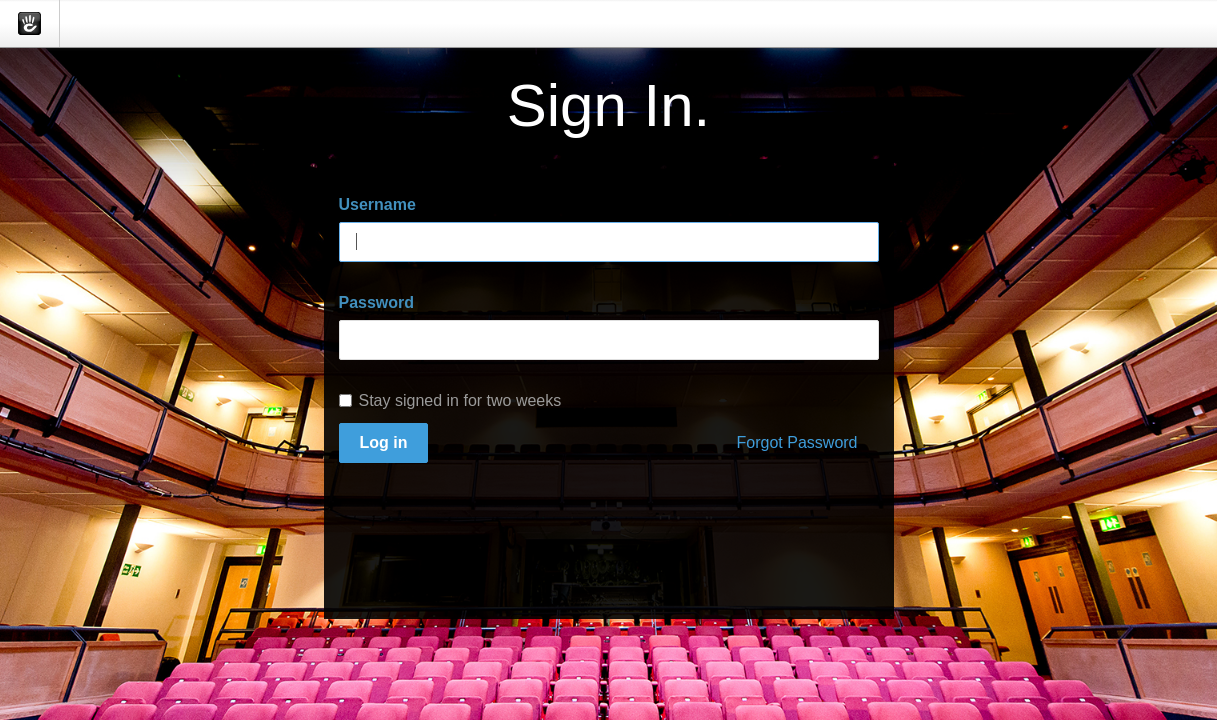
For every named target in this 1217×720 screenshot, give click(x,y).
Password (377, 302)
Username (377, 204)
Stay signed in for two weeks (450, 400)
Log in (384, 442)
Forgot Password (797, 442)
